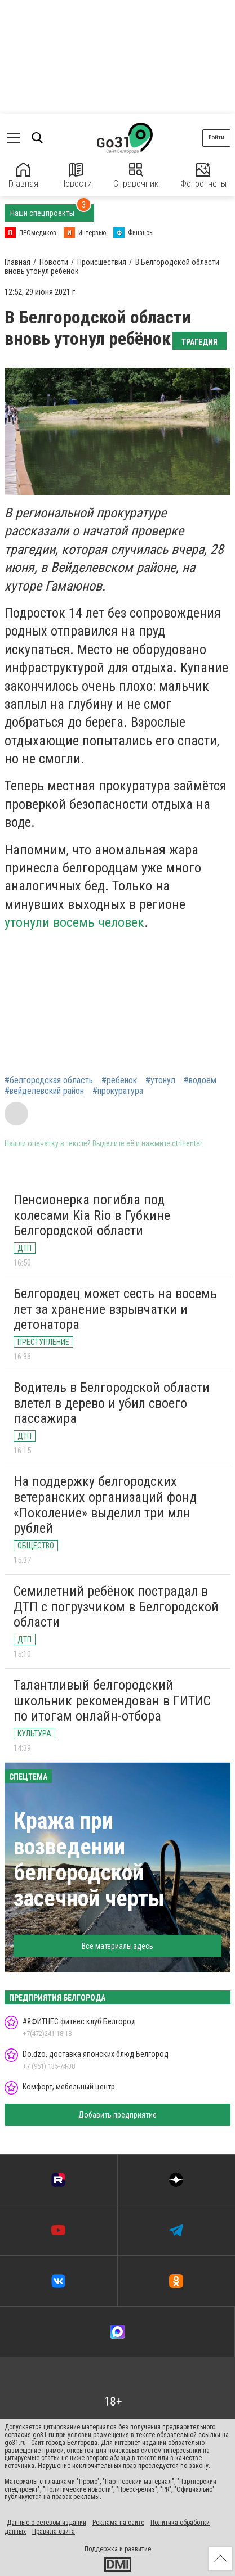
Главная (23, 176)
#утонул (160, 1080)
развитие (138, 2549)
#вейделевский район (44, 1091)
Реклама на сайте (118, 2523)
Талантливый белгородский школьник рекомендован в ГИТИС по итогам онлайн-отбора (112, 1700)
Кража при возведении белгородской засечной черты (89, 1860)
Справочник (135, 176)
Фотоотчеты (203, 176)
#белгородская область (49, 1080)
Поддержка (101, 2549)
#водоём (200, 1080)
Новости (76, 176)
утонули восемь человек (74, 922)
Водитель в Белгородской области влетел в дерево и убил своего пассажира (112, 1403)
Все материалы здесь (117, 1946)
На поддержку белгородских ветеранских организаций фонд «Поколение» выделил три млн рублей (105, 1505)
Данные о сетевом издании (46, 2523)
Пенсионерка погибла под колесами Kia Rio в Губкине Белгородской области (92, 1215)
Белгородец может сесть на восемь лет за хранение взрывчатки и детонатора (115, 1309)
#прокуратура (117, 1091)
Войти (216, 137)
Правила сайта (53, 2532)
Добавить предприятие (117, 2114)
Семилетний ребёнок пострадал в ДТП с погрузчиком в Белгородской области (116, 1606)
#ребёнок (119, 1080)
